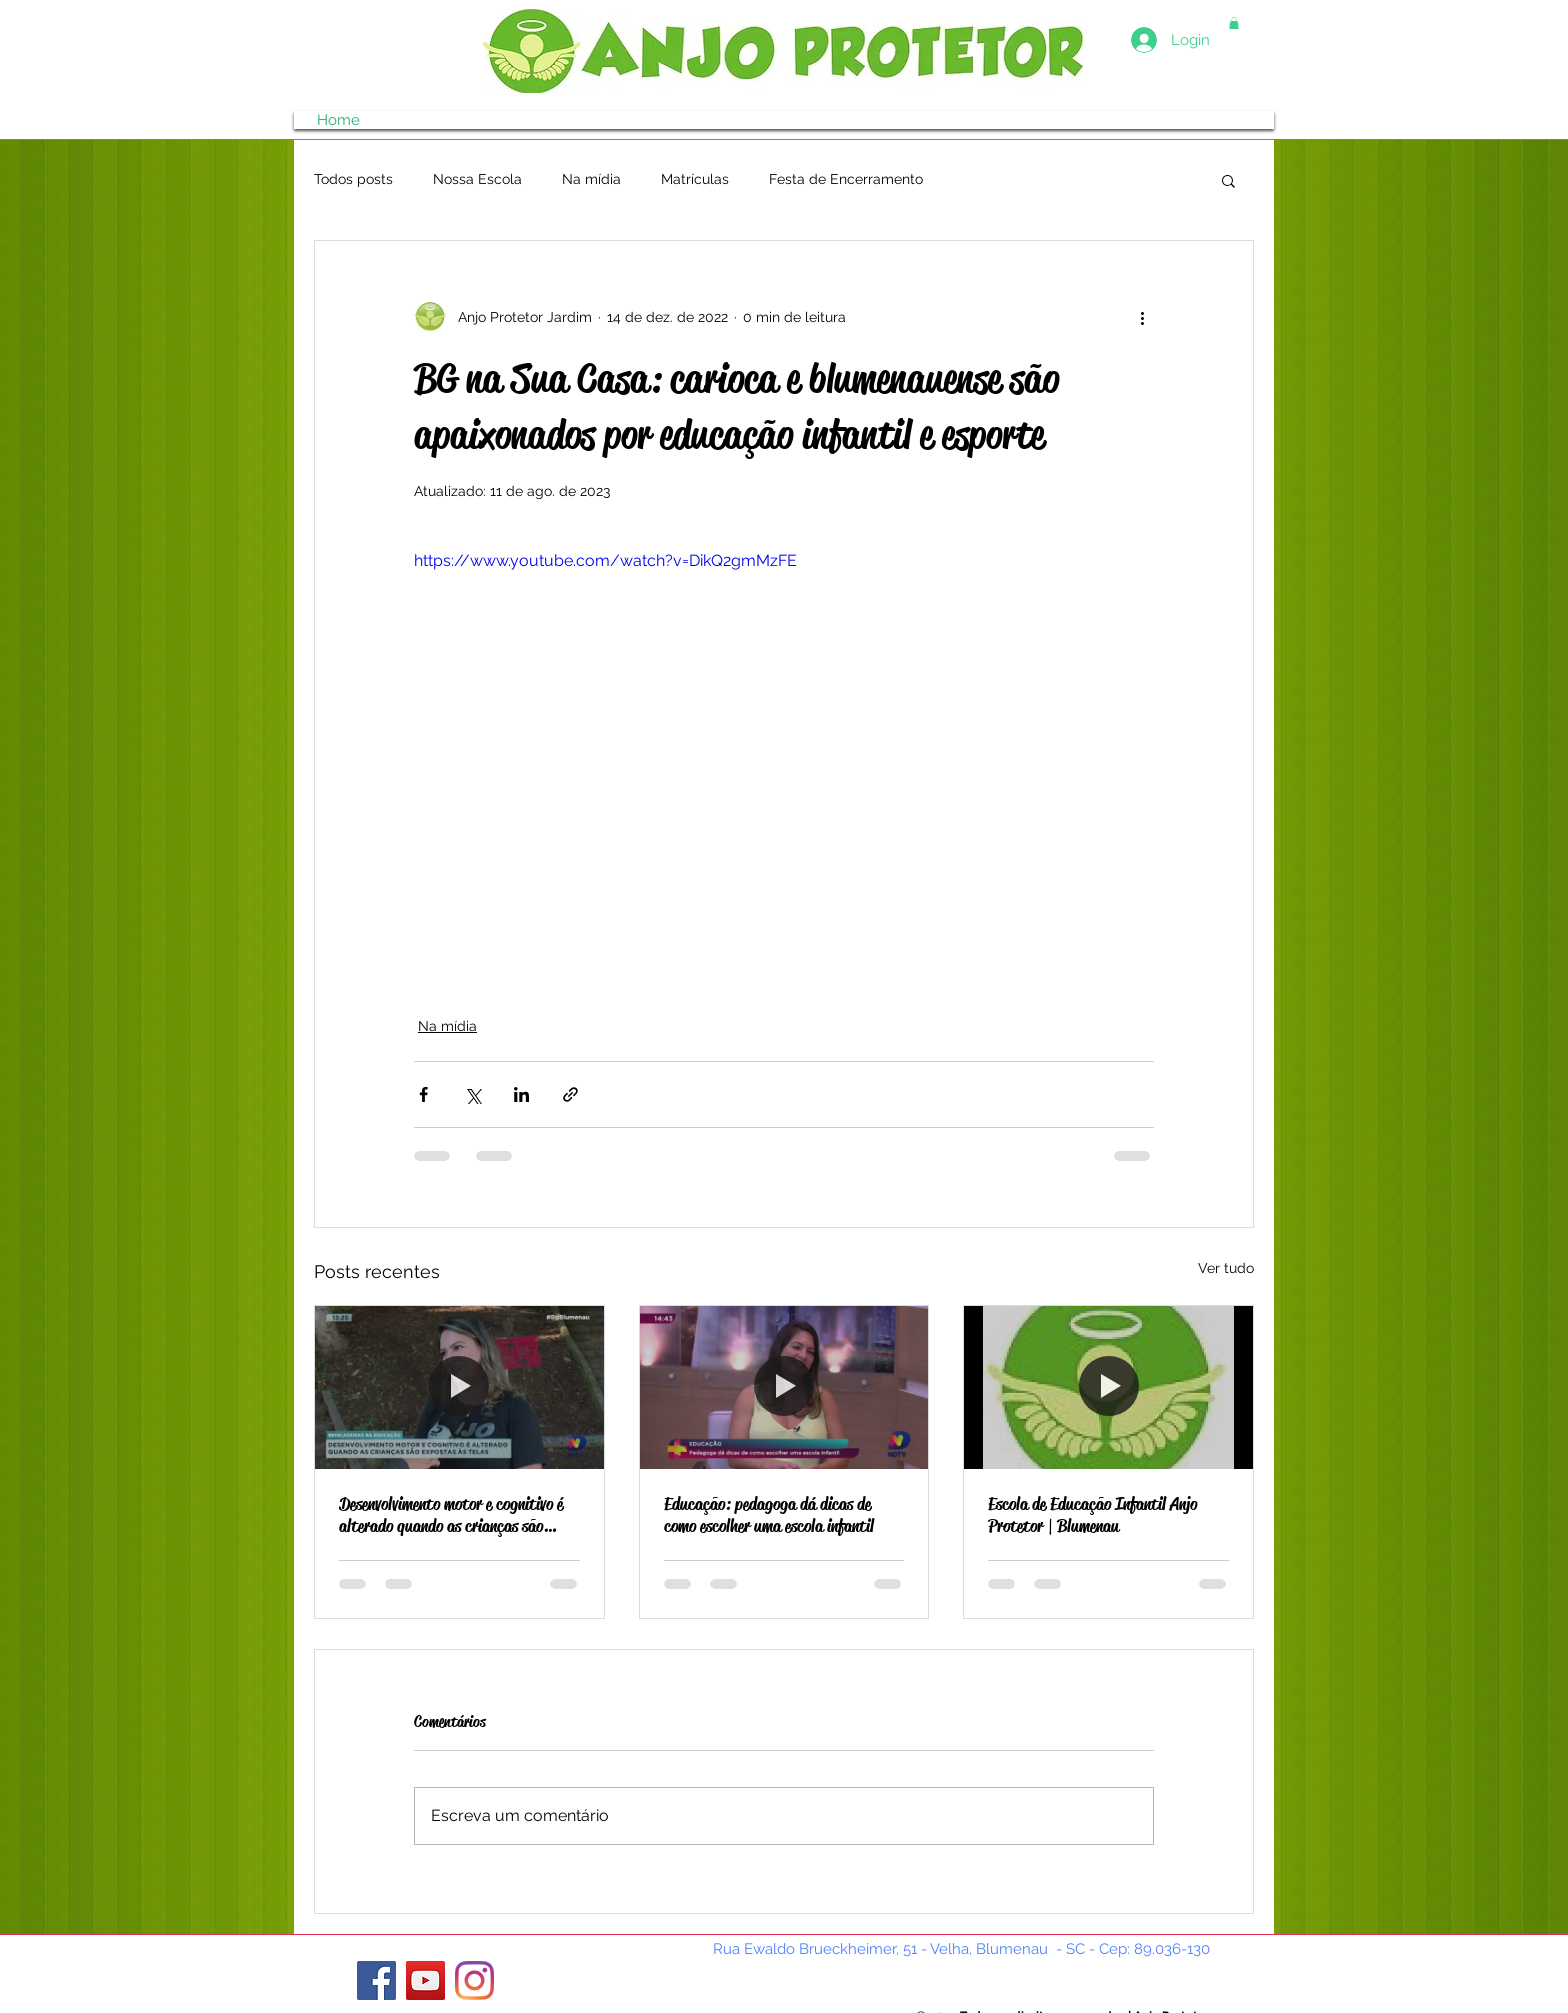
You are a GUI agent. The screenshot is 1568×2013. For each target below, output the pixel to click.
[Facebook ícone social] (376, 1980)
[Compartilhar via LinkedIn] (521, 1094)
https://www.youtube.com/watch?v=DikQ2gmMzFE (605, 560)
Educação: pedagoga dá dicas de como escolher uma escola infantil (769, 1515)
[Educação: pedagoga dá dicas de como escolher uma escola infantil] (784, 1387)
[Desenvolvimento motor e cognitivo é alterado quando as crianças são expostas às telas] (459, 1387)
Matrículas (695, 179)
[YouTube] (425, 1980)
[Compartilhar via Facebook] (423, 1094)
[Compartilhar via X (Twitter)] (472, 1094)
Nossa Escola (477, 179)
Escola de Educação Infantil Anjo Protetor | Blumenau (1092, 1515)
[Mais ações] (1142, 317)
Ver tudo (1226, 1268)
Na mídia (591, 179)
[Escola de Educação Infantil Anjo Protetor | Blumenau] (1108, 1387)
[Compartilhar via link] (570, 1094)
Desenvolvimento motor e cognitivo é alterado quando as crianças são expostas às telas (451, 1515)
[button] (1234, 23)
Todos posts (353, 179)
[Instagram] (474, 1980)
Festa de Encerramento (846, 179)
